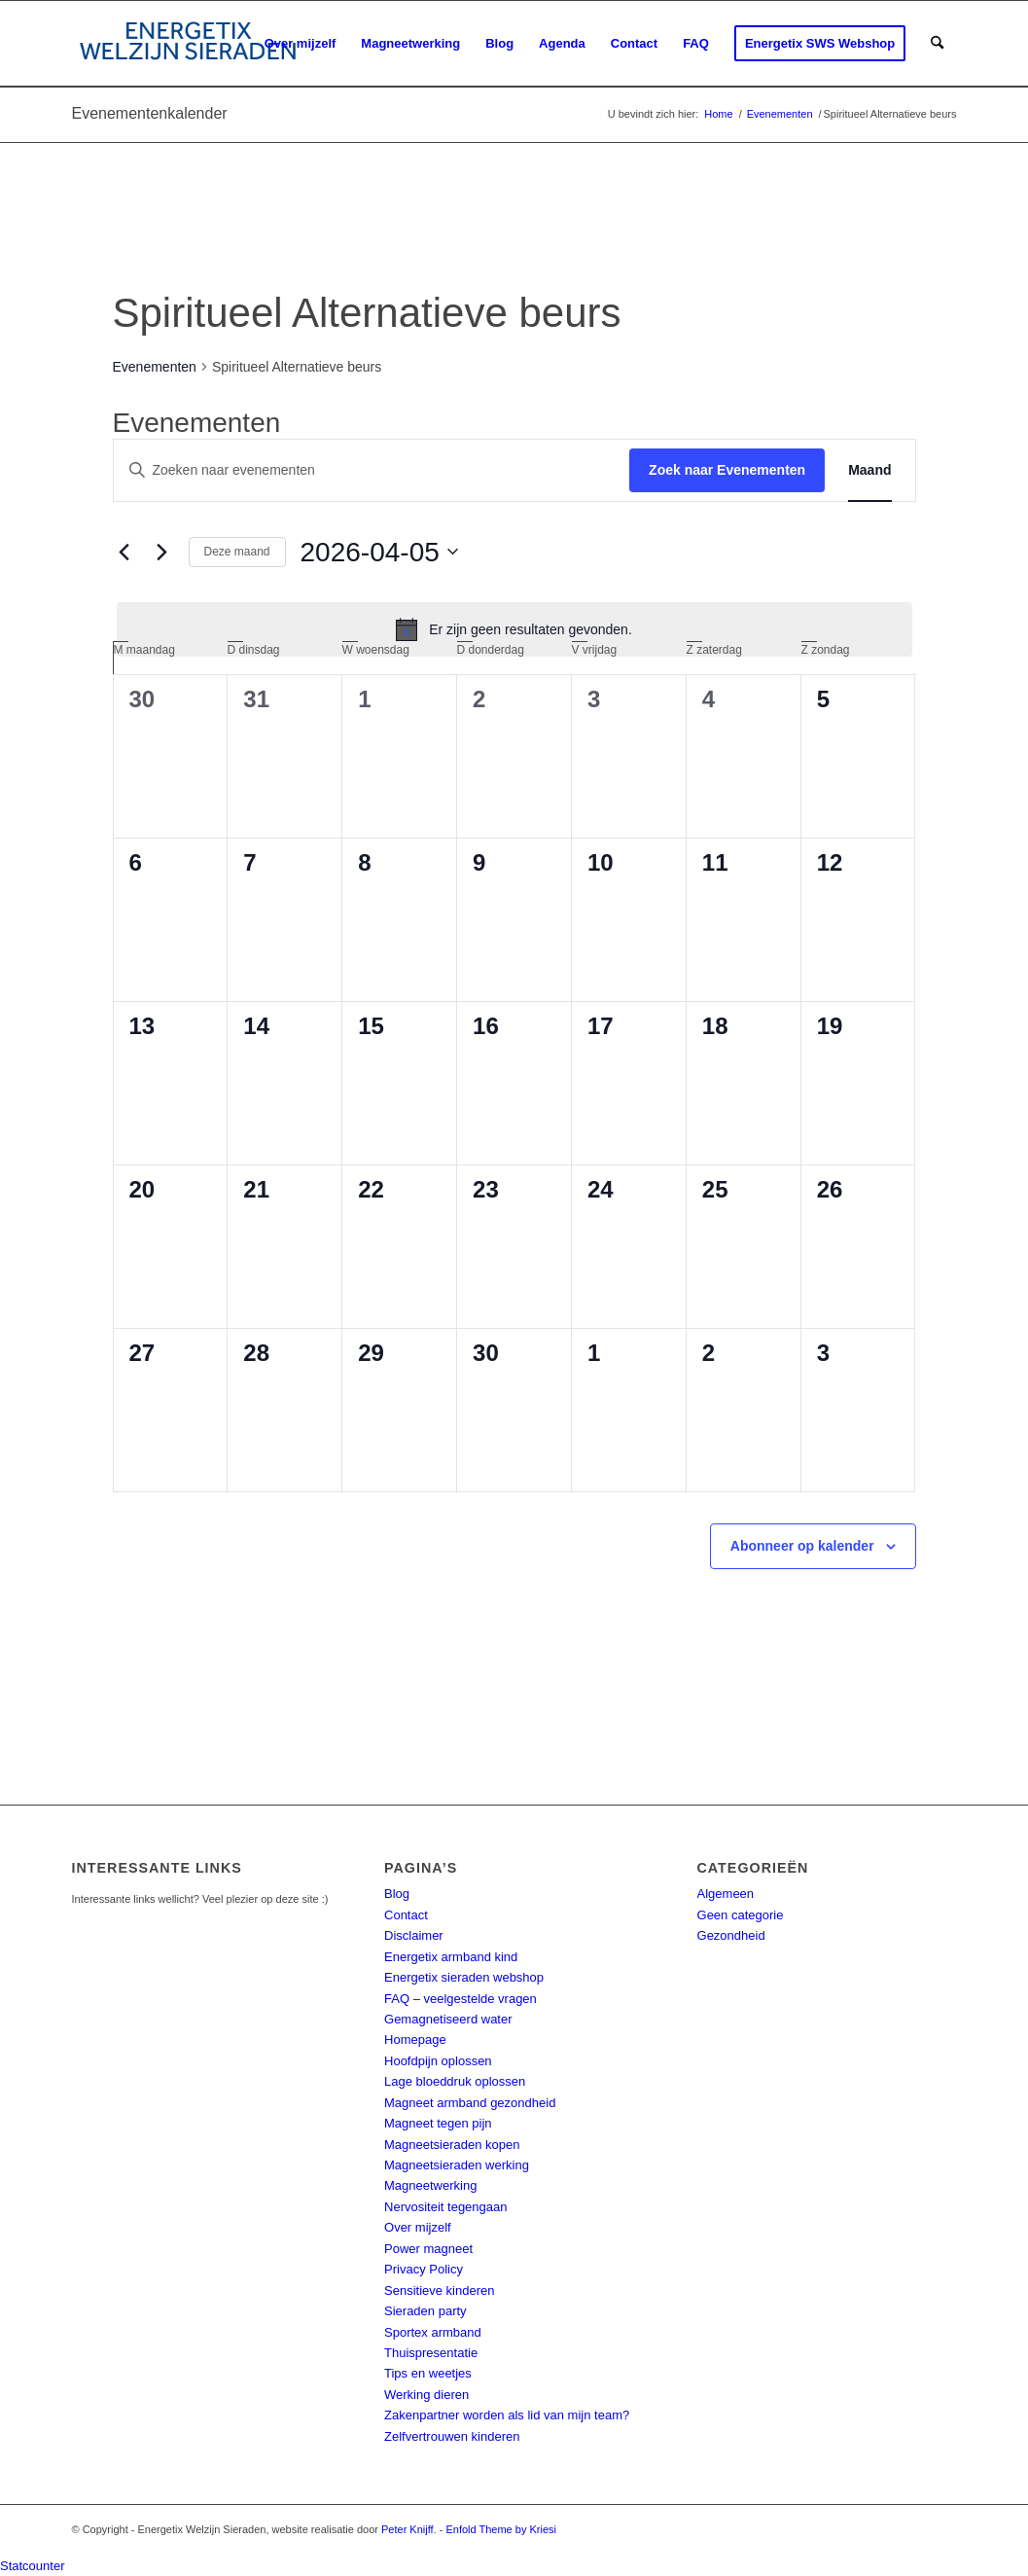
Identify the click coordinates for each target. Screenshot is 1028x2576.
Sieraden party (425, 2311)
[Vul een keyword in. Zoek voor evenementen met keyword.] (372, 470)
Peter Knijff (407, 2529)
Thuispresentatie (431, 2352)
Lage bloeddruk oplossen (454, 2081)
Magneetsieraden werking (456, 2165)
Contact (406, 1915)
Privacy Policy (423, 2269)
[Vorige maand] (124, 551)
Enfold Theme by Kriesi (500, 2529)
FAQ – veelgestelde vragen (460, 1998)
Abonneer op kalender (802, 1546)
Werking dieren (426, 2394)
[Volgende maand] (162, 551)
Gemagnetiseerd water (448, 2019)
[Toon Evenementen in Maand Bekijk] (869, 470)
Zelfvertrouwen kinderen (451, 2436)
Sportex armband (432, 2332)
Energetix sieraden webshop (464, 1977)
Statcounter (32, 2565)
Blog (396, 1893)
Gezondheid (731, 1935)
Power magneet (428, 2248)
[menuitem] (300, 44)
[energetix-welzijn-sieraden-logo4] (188, 44)
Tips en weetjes (428, 2373)
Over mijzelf (417, 2227)
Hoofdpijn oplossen (438, 2061)
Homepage (415, 2039)
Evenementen (154, 367)
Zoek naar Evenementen (727, 470)
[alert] (514, 629)
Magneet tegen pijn (438, 2123)
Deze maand (237, 551)
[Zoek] (937, 44)
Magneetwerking (430, 2185)
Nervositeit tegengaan (445, 2207)
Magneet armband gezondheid (469, 2102)
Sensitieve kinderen (439, 2290)
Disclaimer (413, 1935)
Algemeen (726, 1893)
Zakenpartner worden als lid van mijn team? (506, 2415)
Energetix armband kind (450, 1957)
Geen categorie (740, 1915)
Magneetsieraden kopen (452, 2144)
